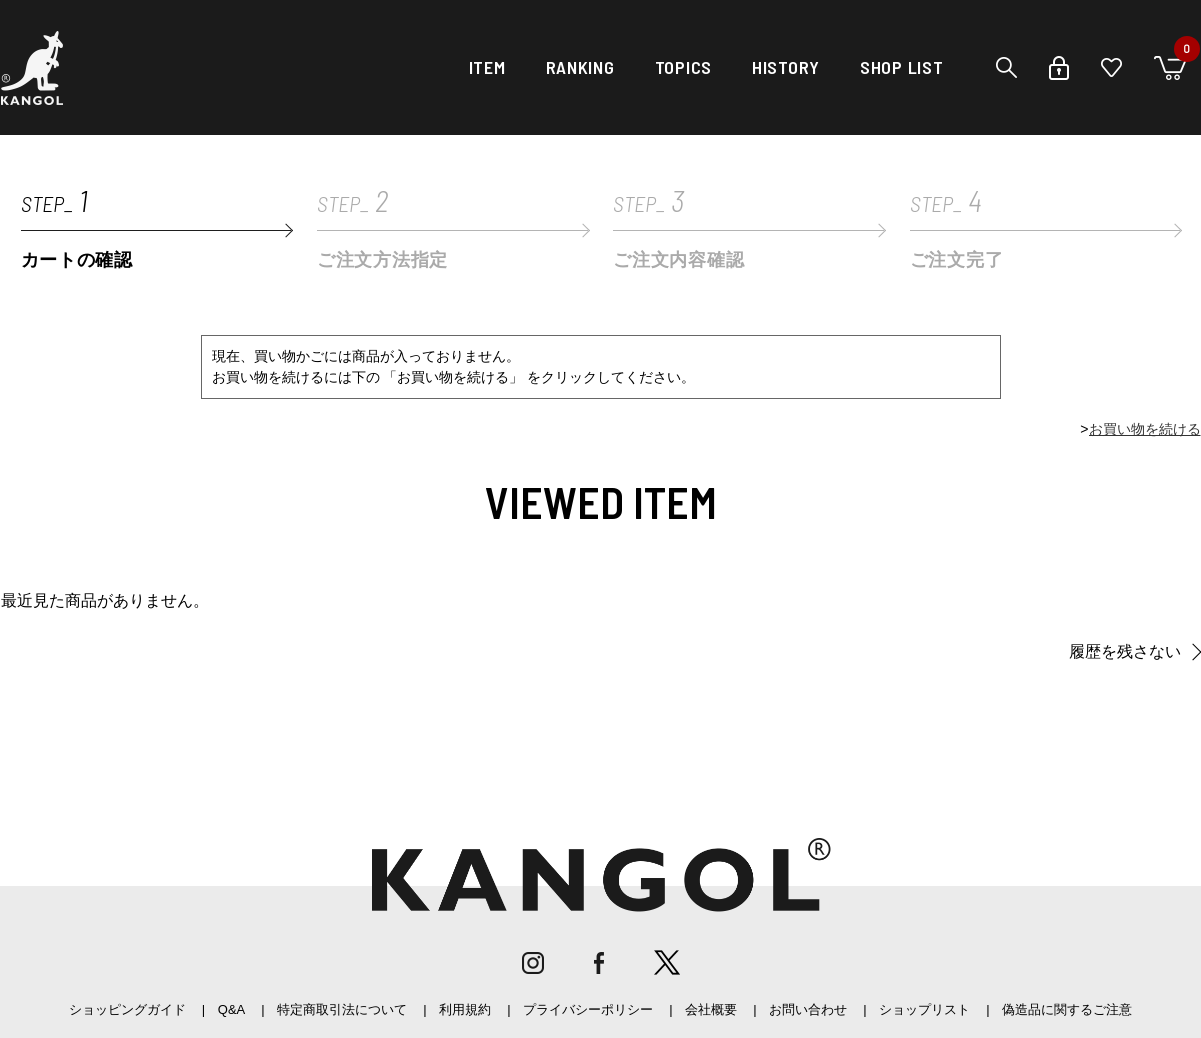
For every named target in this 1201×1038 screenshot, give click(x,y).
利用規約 (465, 1009)
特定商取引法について (342, 1009)
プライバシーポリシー (588, 1009)
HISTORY (786, 67)
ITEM (487, 67)
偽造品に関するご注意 (1067, 1009)
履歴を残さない (1125, 651)
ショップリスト (924, 1009)
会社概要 (711, 1009)
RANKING (580, 67)
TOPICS (683, 67)
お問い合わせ (808, 1009)
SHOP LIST (901, 67)
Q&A (231, 1009)
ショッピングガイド (127, 1009)
